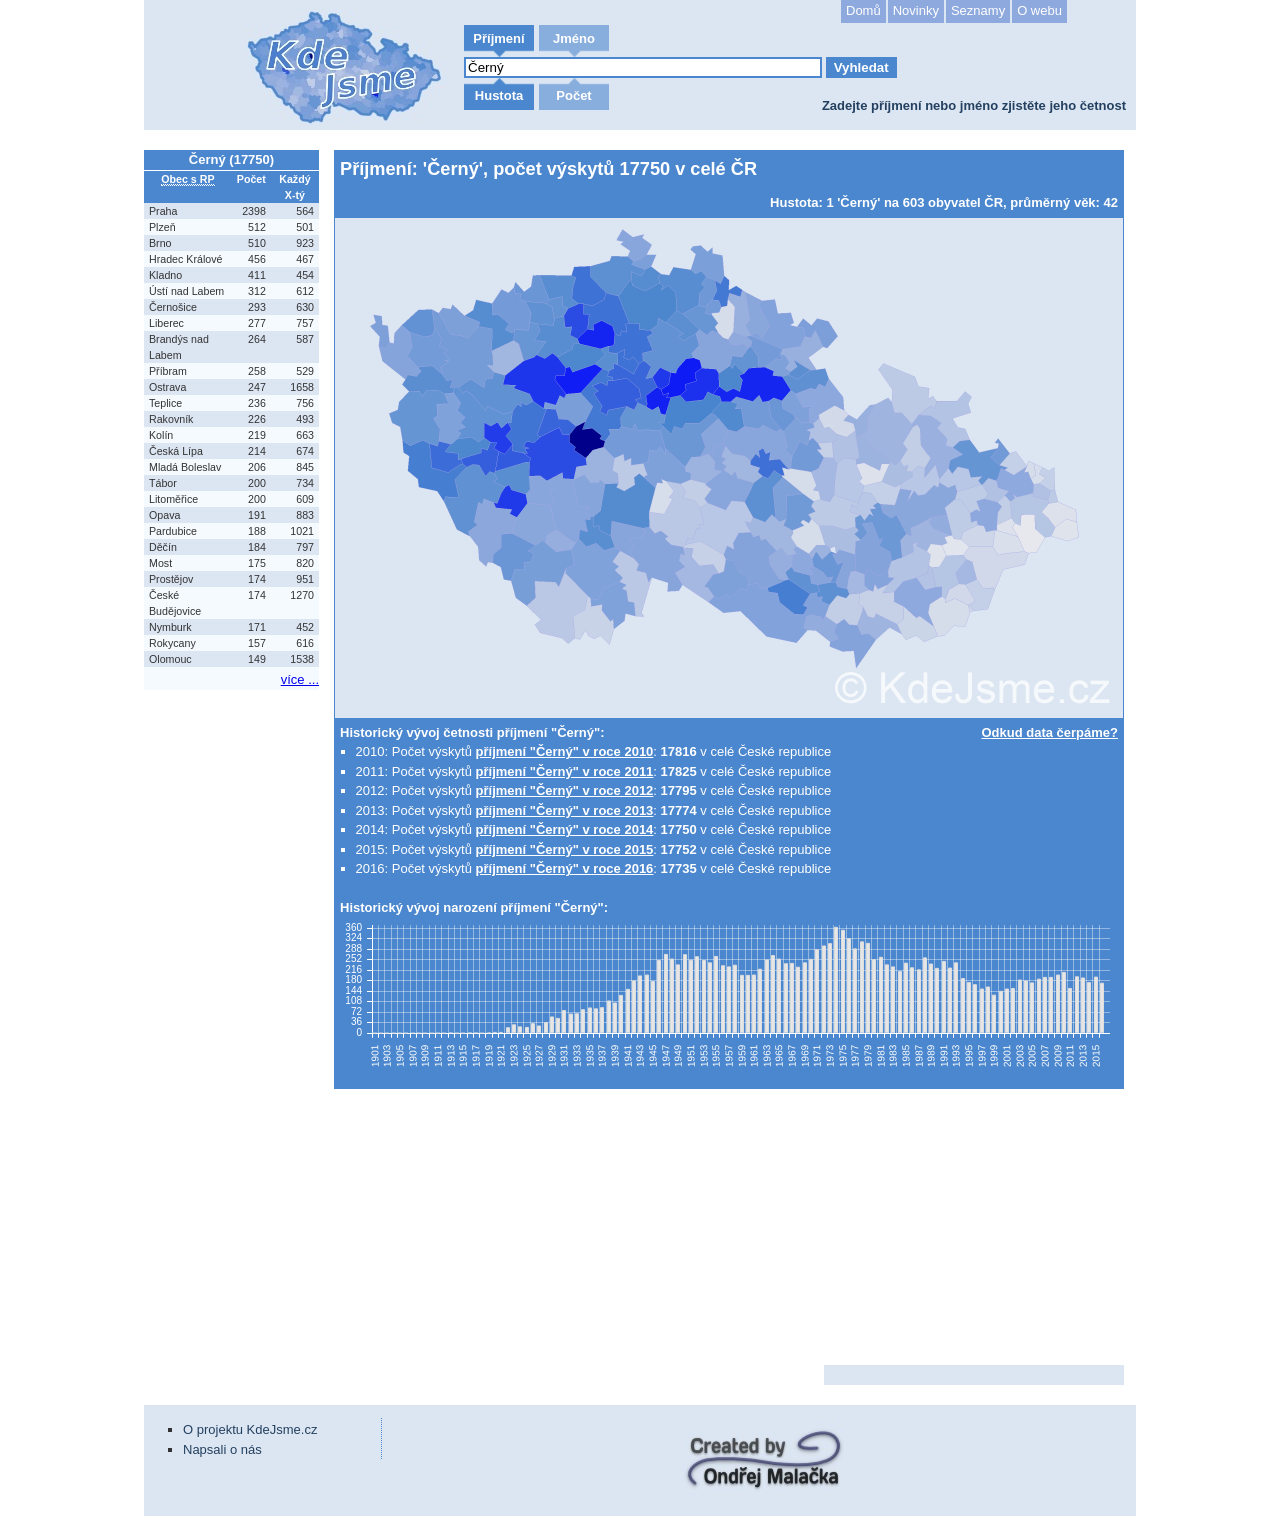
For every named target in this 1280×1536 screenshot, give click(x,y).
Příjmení (498, 38)
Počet (573, 95)
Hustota (499, 95)
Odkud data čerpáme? (1049, 732)
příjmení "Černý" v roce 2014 (565, 829)
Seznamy (978, 10)
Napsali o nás (222, 1449)
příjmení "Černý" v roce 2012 (565, 790)
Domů (863, 10)
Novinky (916, 10)
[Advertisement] (234, 995)
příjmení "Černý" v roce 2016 (565, 868)
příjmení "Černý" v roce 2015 (565, 849)
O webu (1039, 10)
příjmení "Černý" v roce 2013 (565, 810)
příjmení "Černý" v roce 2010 (565, 751)
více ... (300, 679)
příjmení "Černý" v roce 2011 (565, 771)
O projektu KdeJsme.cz (250, 1429)
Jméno (574, 38)
